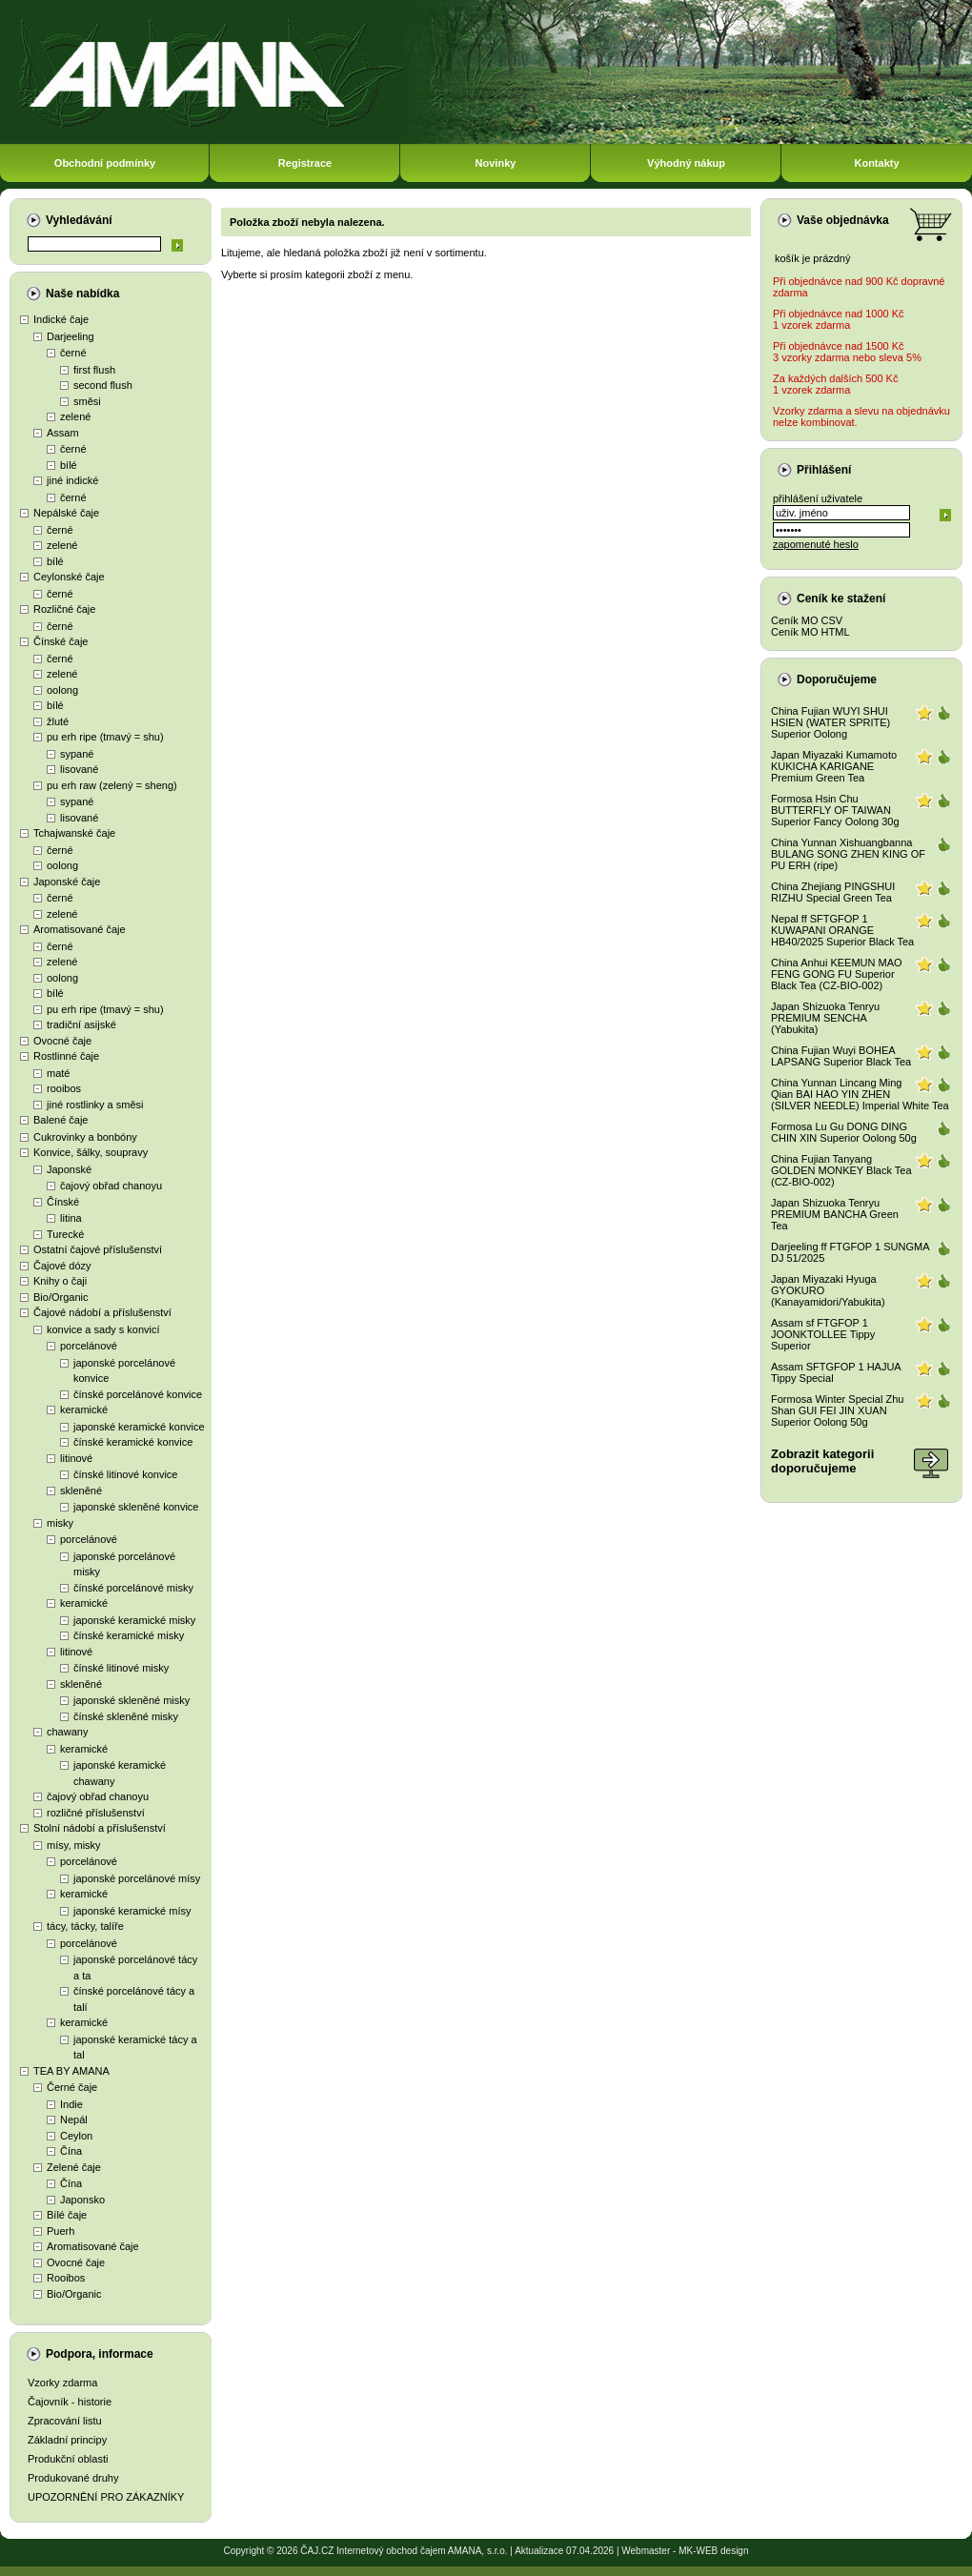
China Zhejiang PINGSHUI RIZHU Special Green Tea (833, 892)
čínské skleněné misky (125, 1716)
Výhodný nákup (686, 163)
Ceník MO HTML (810, 632)
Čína (71, 2151)
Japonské (69, 1169)
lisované (79, 769)
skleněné (81, 1490)
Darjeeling (70, 336)
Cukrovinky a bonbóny (85, 1137)
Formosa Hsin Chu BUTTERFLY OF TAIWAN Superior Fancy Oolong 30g (835, 810)
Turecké (65, 1234)
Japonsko (82, 2199)
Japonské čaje (66, 881)
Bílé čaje (67, 2215)
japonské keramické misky (134, 1620)
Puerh (60, 2231)
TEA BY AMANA (71, 2071)
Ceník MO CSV (806, 620)
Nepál (74, 2119)
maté (58, 1073)
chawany (67, 1731)
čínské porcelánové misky (133, 1587)
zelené (75, 416)
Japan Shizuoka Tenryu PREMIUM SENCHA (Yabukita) (825, 1018)
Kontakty (876, 163)
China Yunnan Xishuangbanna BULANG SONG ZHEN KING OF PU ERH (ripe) (848, 854)
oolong (62, 690)
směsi (87, 401)
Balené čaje (61, 1120)
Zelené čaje (74, 2167)
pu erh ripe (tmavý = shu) (105, 736)
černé (73, 352)
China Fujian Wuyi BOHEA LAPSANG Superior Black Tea (841, 1056)
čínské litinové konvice (125, 1474)
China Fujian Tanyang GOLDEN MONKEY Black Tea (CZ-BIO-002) (841, 1170)
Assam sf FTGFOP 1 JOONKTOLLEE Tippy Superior (823, 1334)
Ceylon (76, 2135)
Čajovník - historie (69, 2401)
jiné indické (72, 480)
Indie (71, 2104)
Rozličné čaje (64, 609)
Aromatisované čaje (79, 929)
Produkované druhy (73, 2478)
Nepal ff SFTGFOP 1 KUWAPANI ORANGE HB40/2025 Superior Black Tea (842, 930)
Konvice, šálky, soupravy (90, 1152)
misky (60, 1523)
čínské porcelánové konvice (137, 1394)
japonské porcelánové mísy (136, 1878)
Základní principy (67, 2439)
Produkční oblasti (68, 2458)
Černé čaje (72, 2087)
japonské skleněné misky (131, 1700)
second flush (102, 385)
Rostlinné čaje (66, 1056)
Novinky (496, 163)
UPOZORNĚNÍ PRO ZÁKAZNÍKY (106, 2497)
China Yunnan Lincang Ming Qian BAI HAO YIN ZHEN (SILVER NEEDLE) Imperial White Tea (860, 1094)
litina (71, 1218)
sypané (76, 754)
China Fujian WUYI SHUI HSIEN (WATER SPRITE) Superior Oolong (830, 722)
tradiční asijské (81, 1024)
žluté (58, 721)
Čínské (63, 1201)
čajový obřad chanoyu (111, 1185)
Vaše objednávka (843, 220)
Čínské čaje (60, 641)
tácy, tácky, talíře (85, 1926)
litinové (76, 1458)
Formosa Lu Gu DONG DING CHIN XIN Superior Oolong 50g (844, 1132)
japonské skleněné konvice (135, 1506)
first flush (94, 369)
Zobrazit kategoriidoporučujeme (822, 1461)
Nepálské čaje (66, 512)
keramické (84, 1409)
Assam (63, 432)
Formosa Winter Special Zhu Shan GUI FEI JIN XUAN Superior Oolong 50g (837, 1410)
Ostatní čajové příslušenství (97, 1249)
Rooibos (66, 2277)
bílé (68, 465)
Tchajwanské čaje (74, 833)
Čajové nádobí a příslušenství (102, 1312)
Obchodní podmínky (104, 163)
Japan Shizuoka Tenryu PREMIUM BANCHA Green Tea (835, 1214)
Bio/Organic (60, 1297)
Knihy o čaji (60, 1281)
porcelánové (88, 1345)
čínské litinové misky (121, 1667)
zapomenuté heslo (816, 544)
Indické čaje (61, 319)
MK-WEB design (713, 2551)
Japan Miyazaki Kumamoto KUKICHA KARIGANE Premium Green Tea (834, 766)
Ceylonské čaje (69, 576)
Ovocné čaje (62, 1040)
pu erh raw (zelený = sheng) (112, 785)
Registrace (305, 163)
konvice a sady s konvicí (103, 1329)
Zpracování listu (65, 2420)
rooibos (64, 1088)
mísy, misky (74, 1845)
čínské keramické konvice (132, 1442)
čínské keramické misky (128, 1635)
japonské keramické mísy (132, 1911)
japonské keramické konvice (139, 1426)
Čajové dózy (62, 1265)
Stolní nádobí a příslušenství (99, 1828)
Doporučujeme (837, 679)
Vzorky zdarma (62, 2382)
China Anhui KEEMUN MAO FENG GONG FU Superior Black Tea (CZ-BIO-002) (836, 974)
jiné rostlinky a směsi (95, 1104)
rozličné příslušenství (96, 1812)
